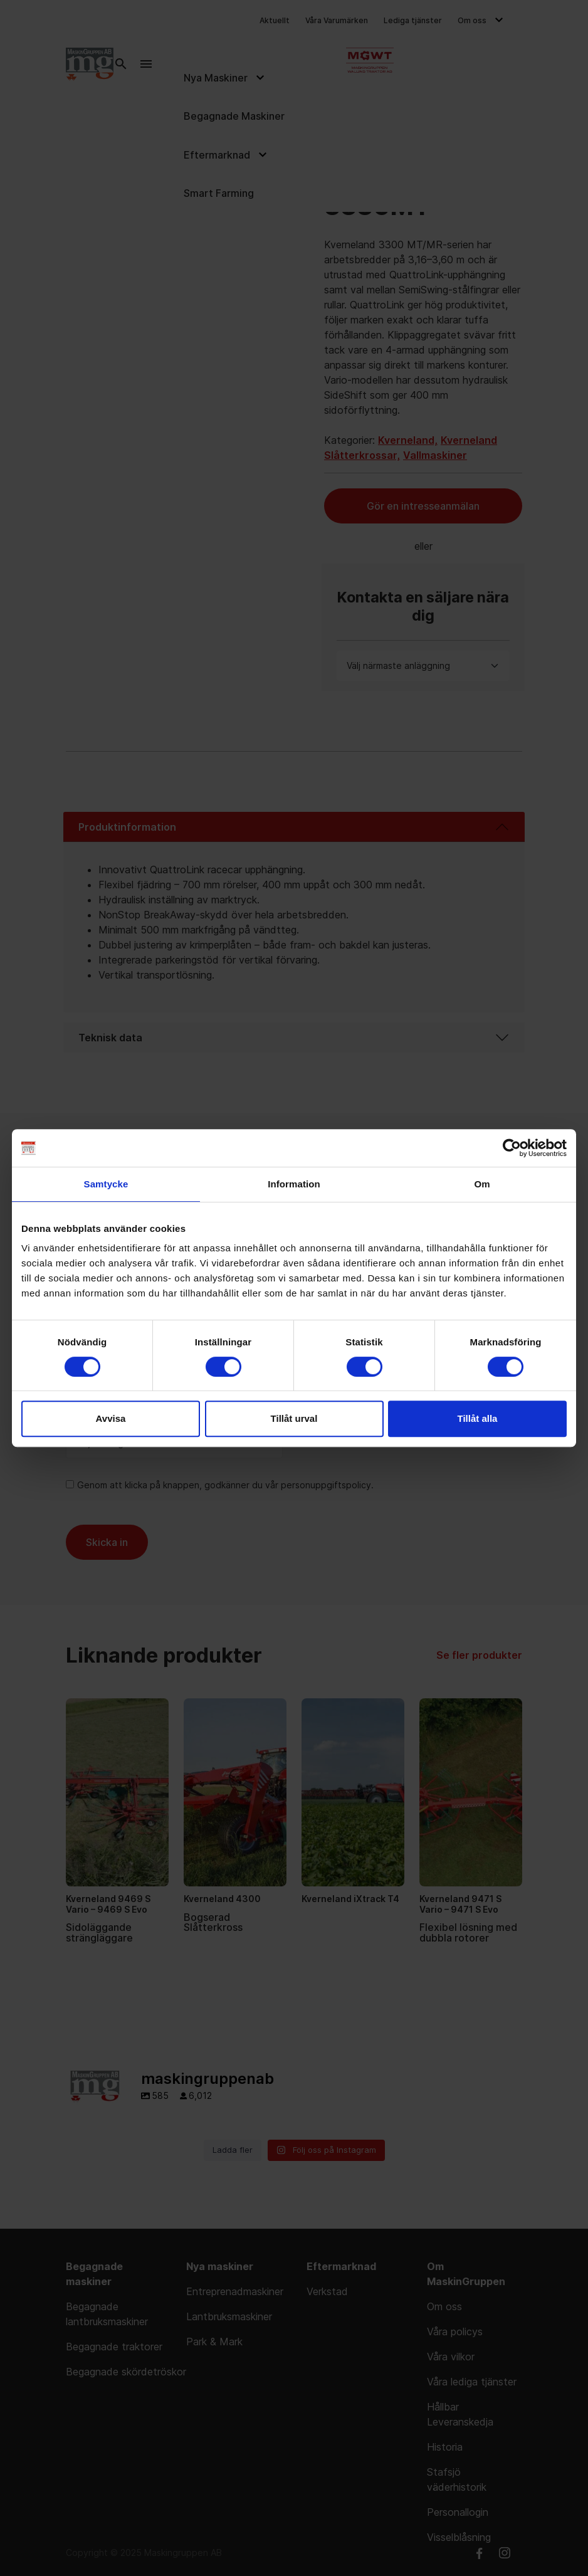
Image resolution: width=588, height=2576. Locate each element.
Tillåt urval (294, 1418)
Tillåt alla (478, 1418)
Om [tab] (482, 1184)
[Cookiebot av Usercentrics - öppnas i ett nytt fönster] (512, 1147)
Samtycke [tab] (106, 1184)
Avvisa (111, 1418)
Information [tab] (294, 1184)
